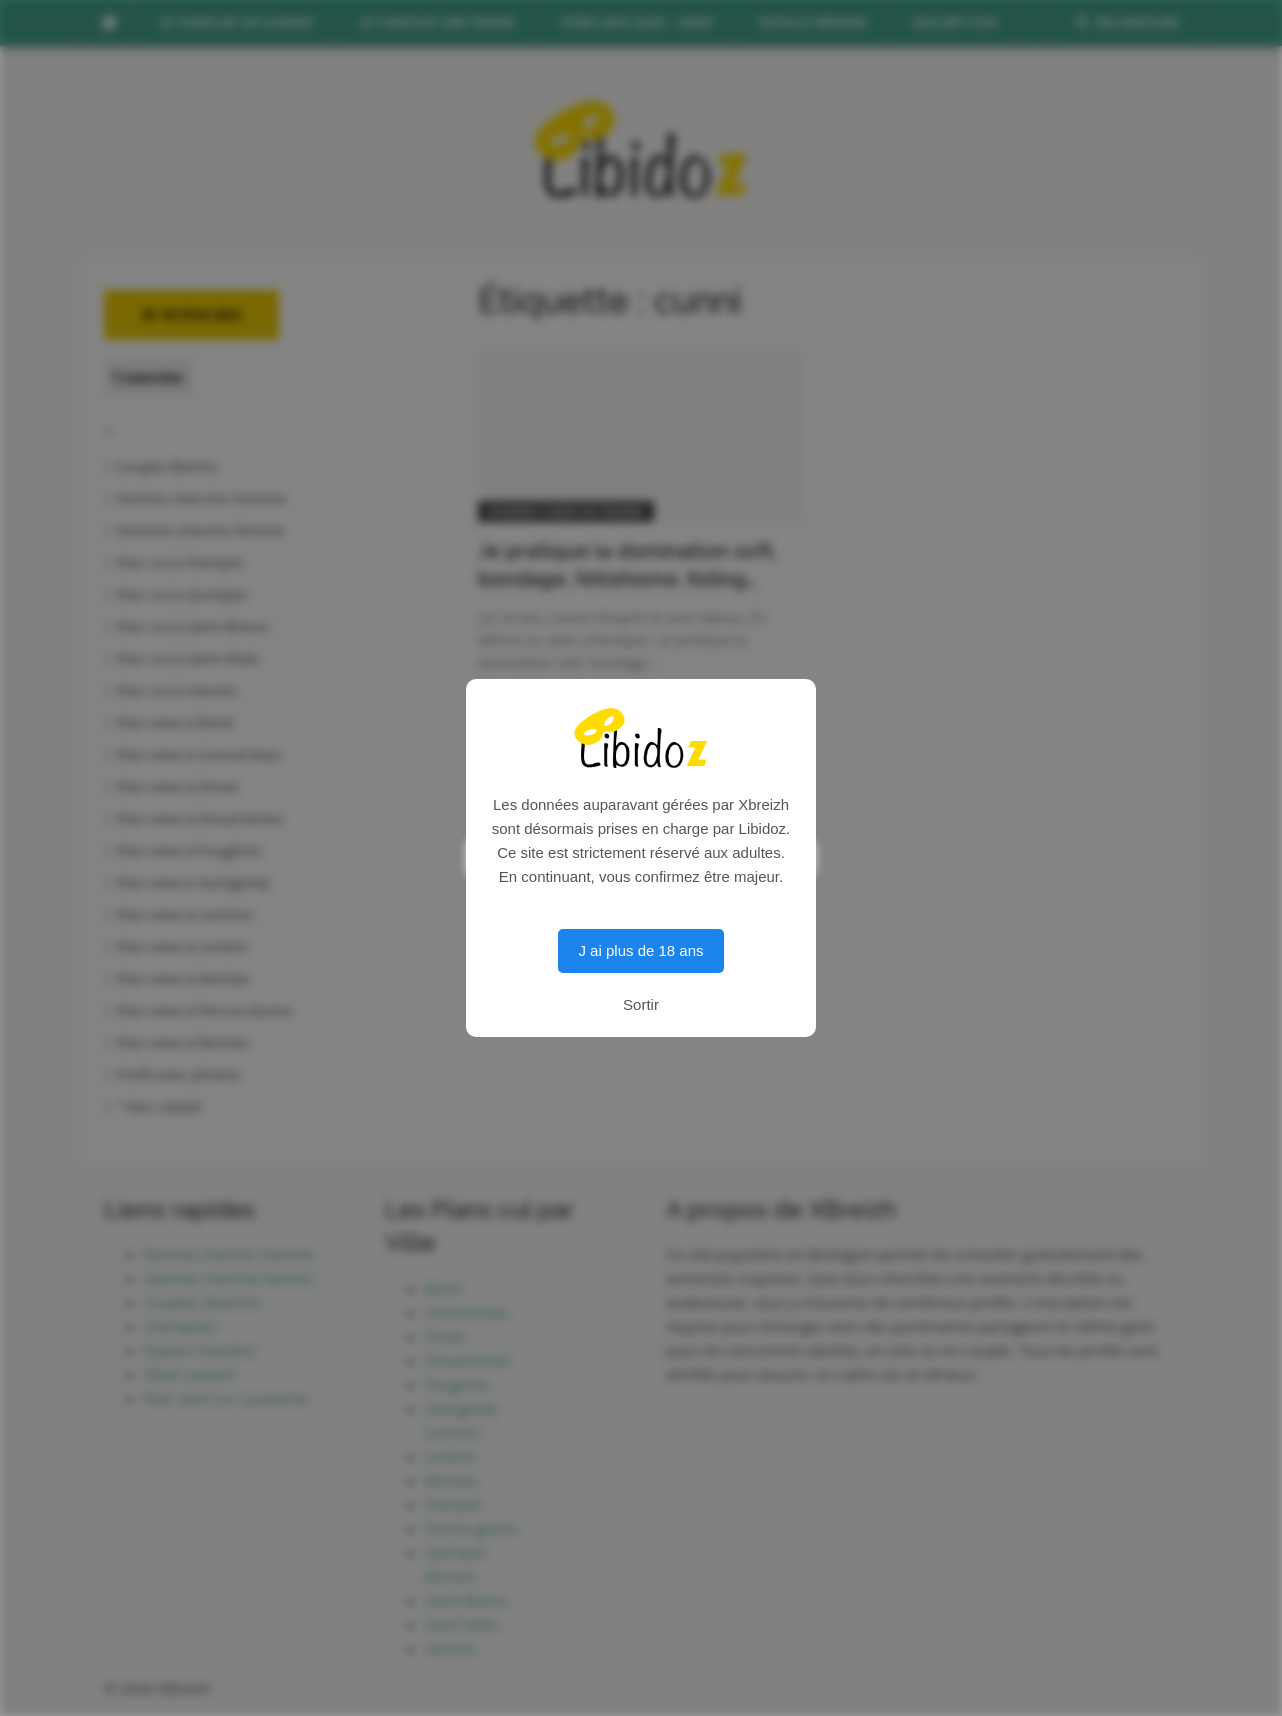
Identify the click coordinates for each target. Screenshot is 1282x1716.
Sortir (641, 1004)
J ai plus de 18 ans (640, 950)
